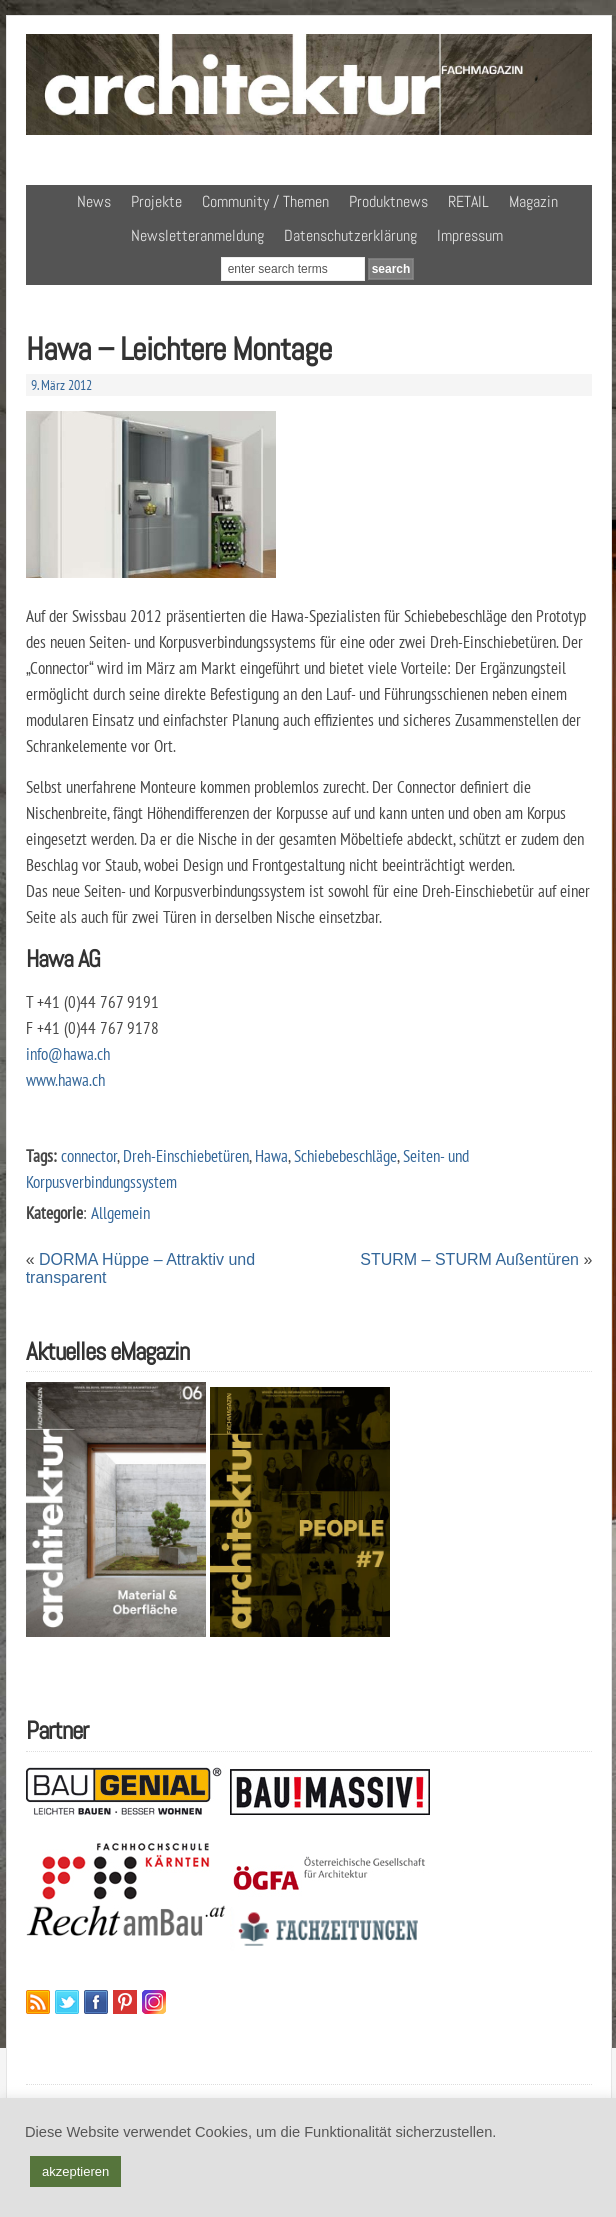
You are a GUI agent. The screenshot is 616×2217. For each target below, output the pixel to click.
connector (89, 1155)
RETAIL (468, 201)
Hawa (271, 1155)
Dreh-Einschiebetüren (186, 1155)
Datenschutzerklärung (350, 235)
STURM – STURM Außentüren (469, 1259)
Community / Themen (265, 201)
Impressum (470, 235)
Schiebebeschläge (345, 1155)
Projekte (156, 201)
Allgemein (120, 1212)
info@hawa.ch (68, 1053)
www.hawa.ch (65, 1079)
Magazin (533, 201)
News (94, 201)
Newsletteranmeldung (197, 235)
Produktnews (388, 201)
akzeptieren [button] (75, 2171)
